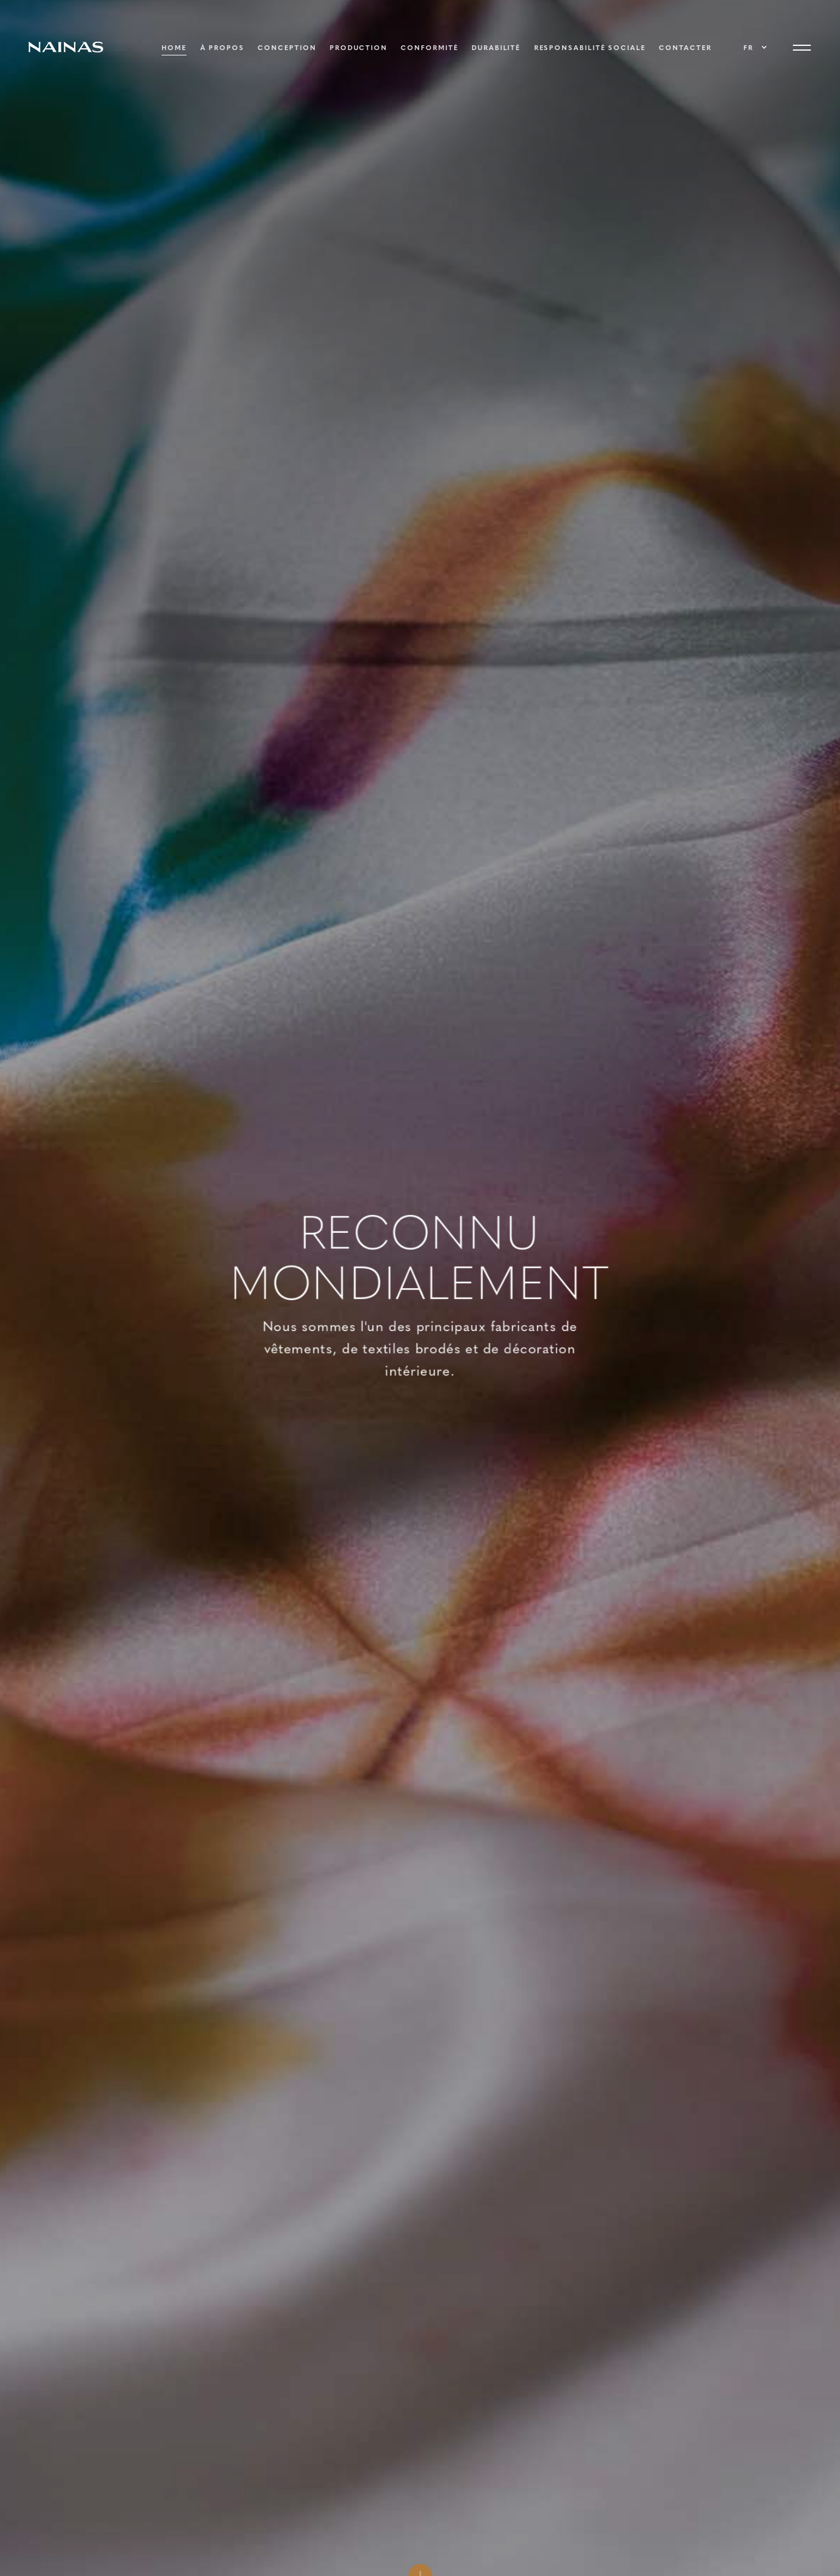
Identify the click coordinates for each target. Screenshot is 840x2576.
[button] (754, 48)
